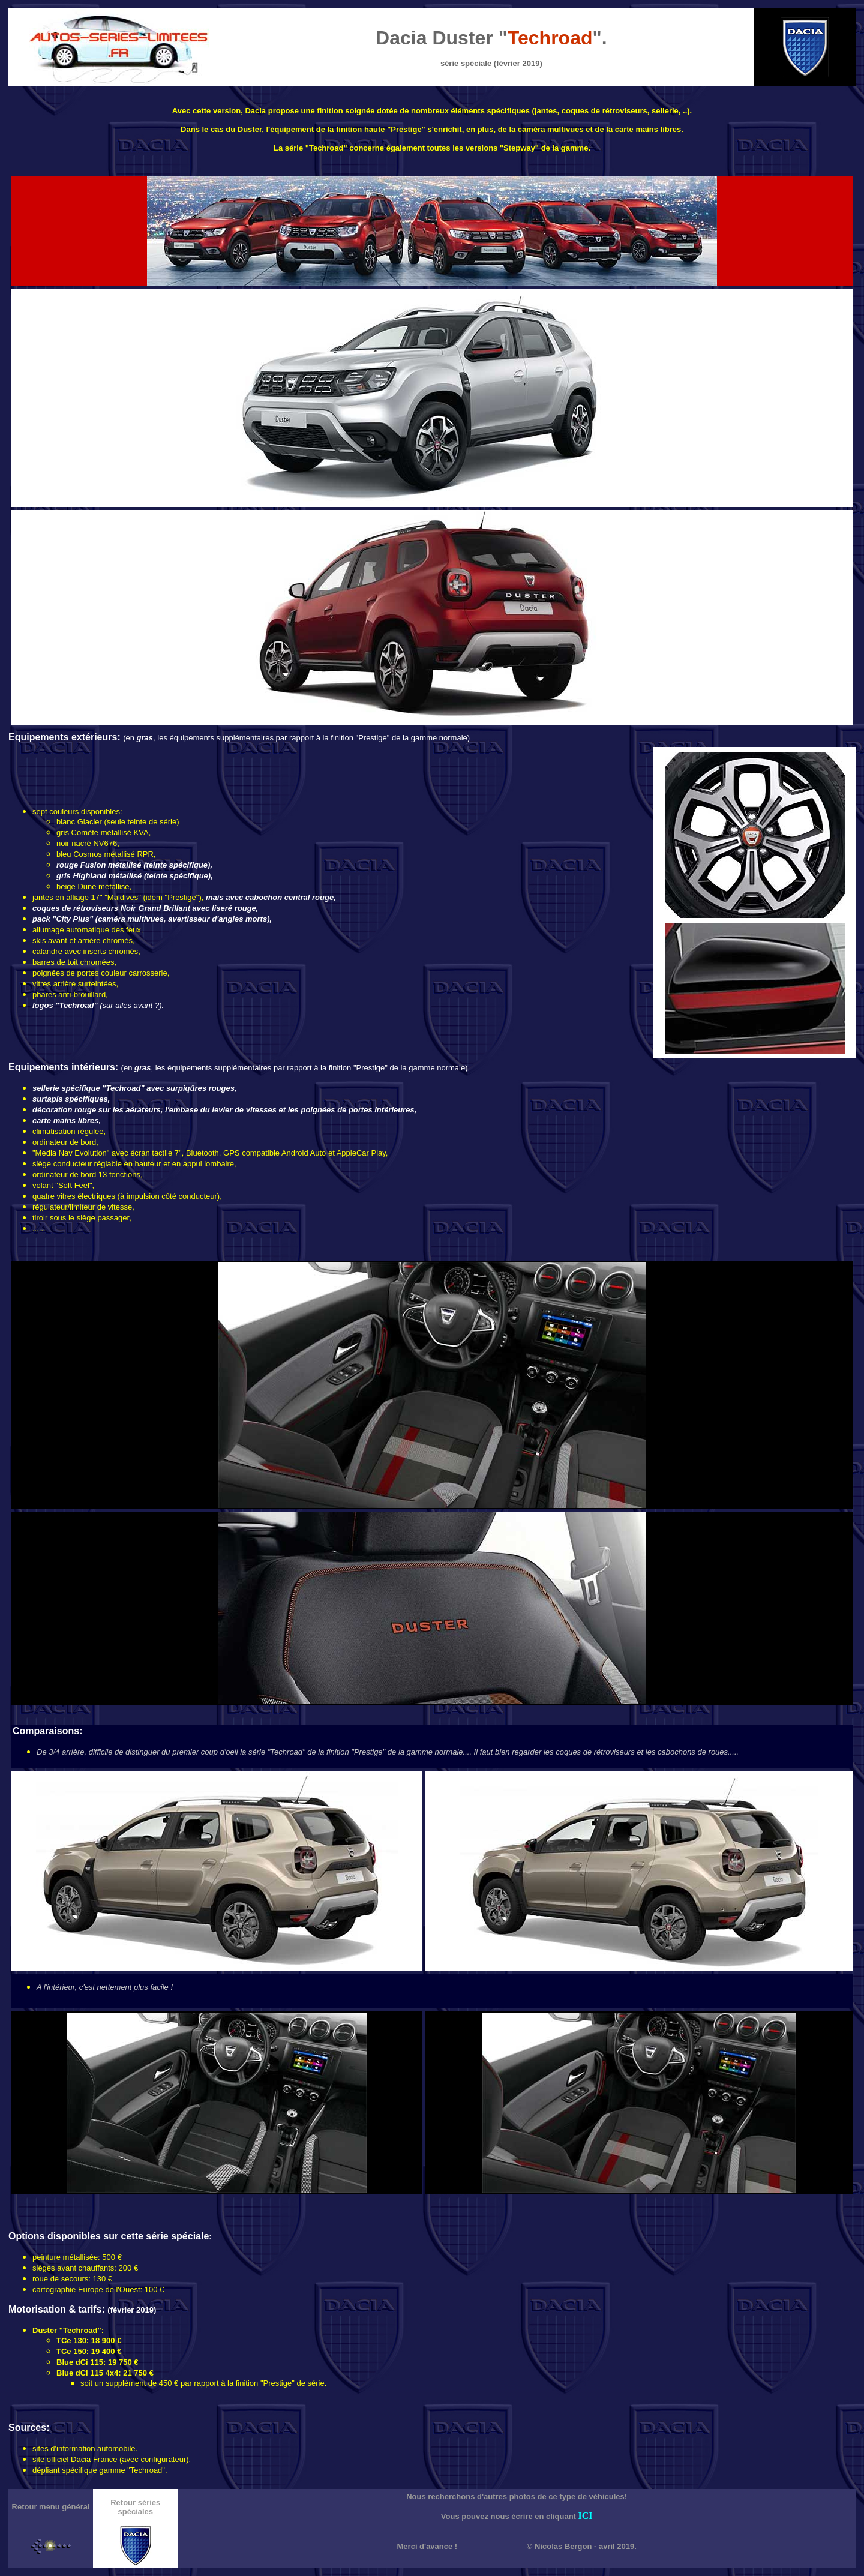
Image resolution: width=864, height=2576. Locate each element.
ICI (585, 2516)
